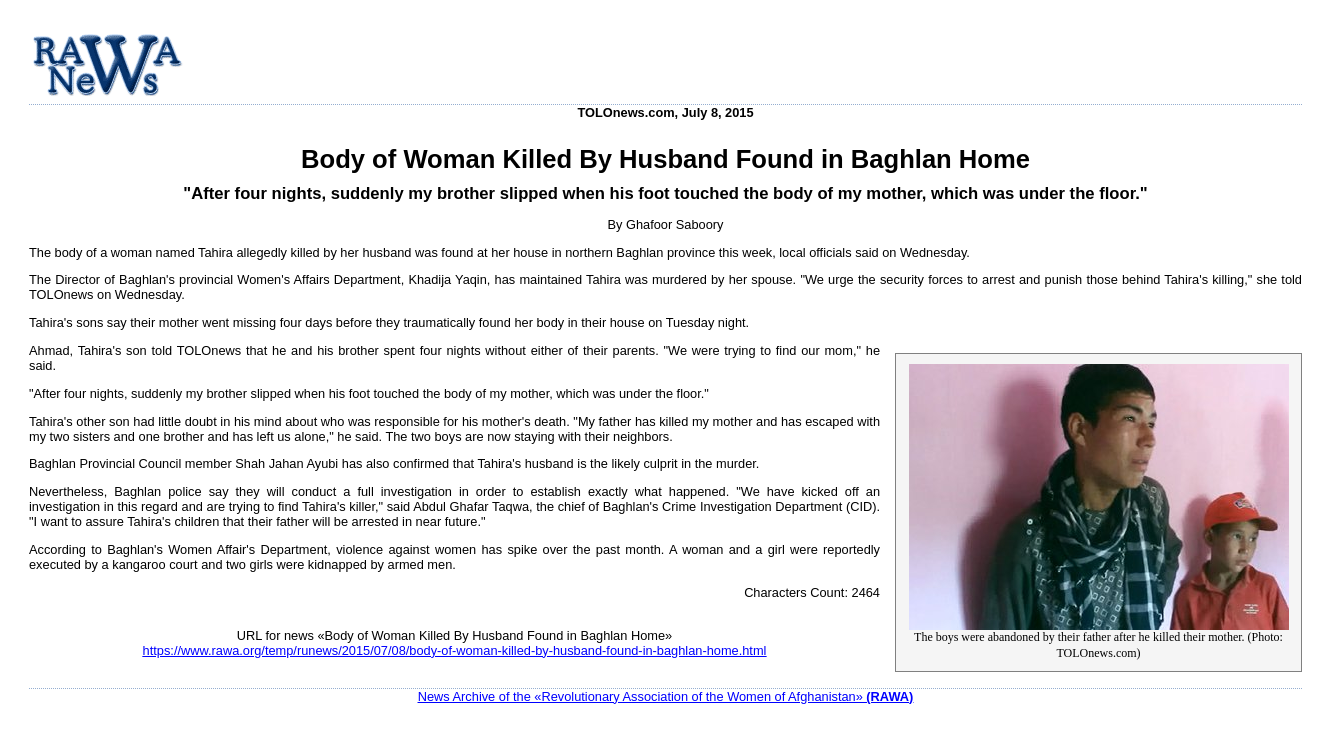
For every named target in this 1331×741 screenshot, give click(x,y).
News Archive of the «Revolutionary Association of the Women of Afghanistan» (666, 696)
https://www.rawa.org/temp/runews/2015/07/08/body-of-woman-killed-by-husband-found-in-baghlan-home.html (455, 650)
